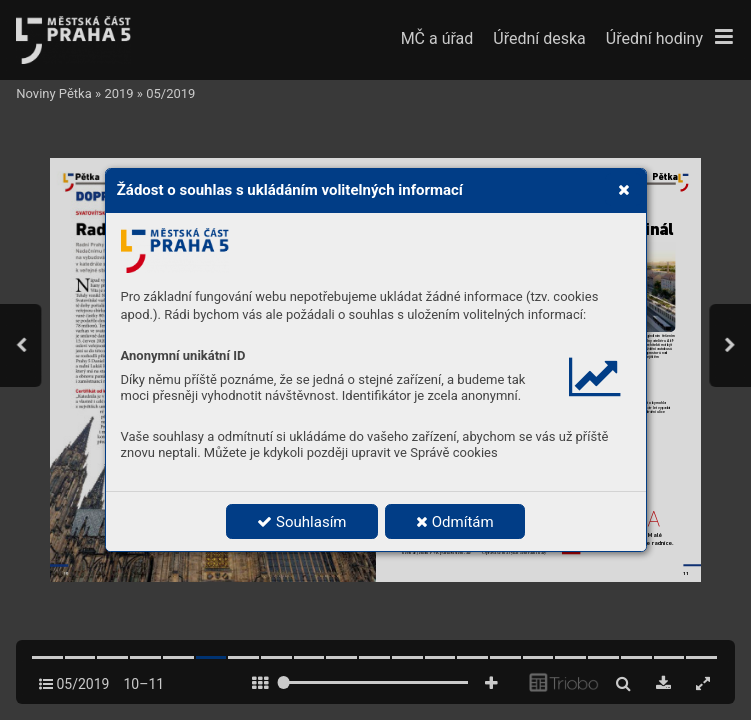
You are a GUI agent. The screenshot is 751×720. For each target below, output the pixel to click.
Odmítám (455, 522)
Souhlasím (301, 522)
